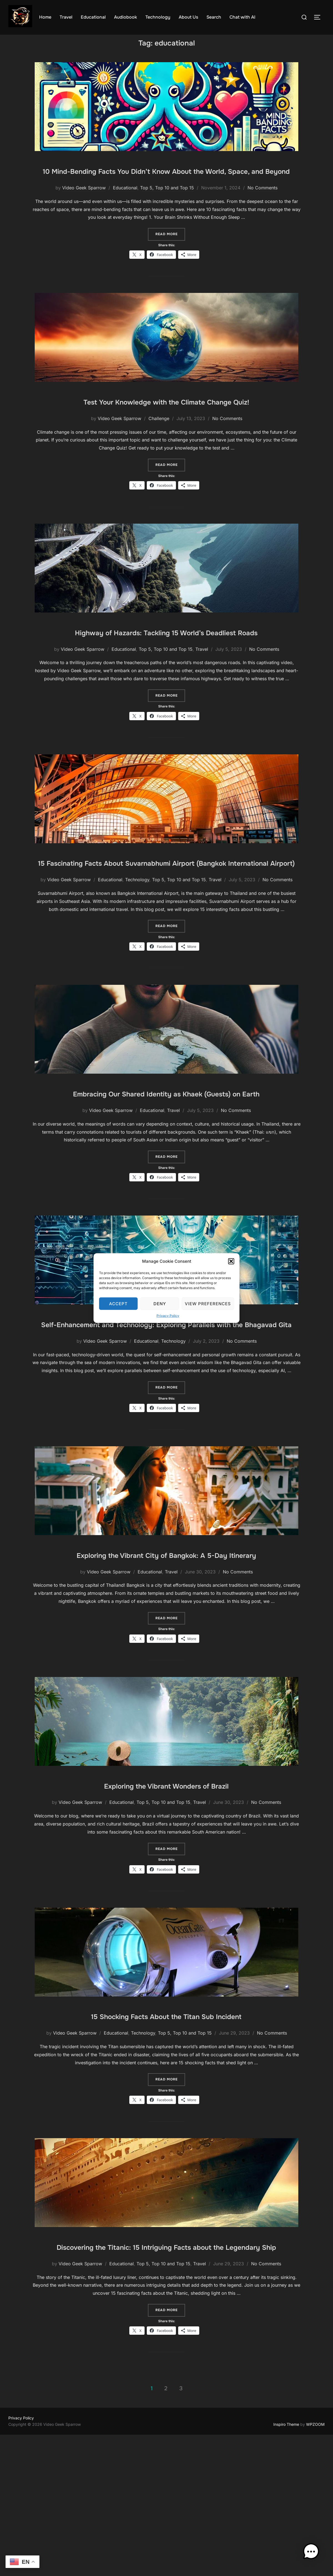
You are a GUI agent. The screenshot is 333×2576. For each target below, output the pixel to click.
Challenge (158, 462)
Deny (159, 1303)
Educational (93, 17)
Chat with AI (242, 17)
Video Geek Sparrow (84, 215)
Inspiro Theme (286, 2565)
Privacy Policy (168, 1316)
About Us (188, 17)
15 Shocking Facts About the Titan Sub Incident (166, 2140)
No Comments (263, 215)
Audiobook (125, 17)
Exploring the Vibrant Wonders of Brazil (166, 1909)
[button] (231, 1261)
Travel (66, 17)
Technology (157, 17)
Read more (170, 260)
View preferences (208, 1303)
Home (45, 17)
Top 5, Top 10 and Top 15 (167, 215)
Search (213, 17)
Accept (118, 1303)
